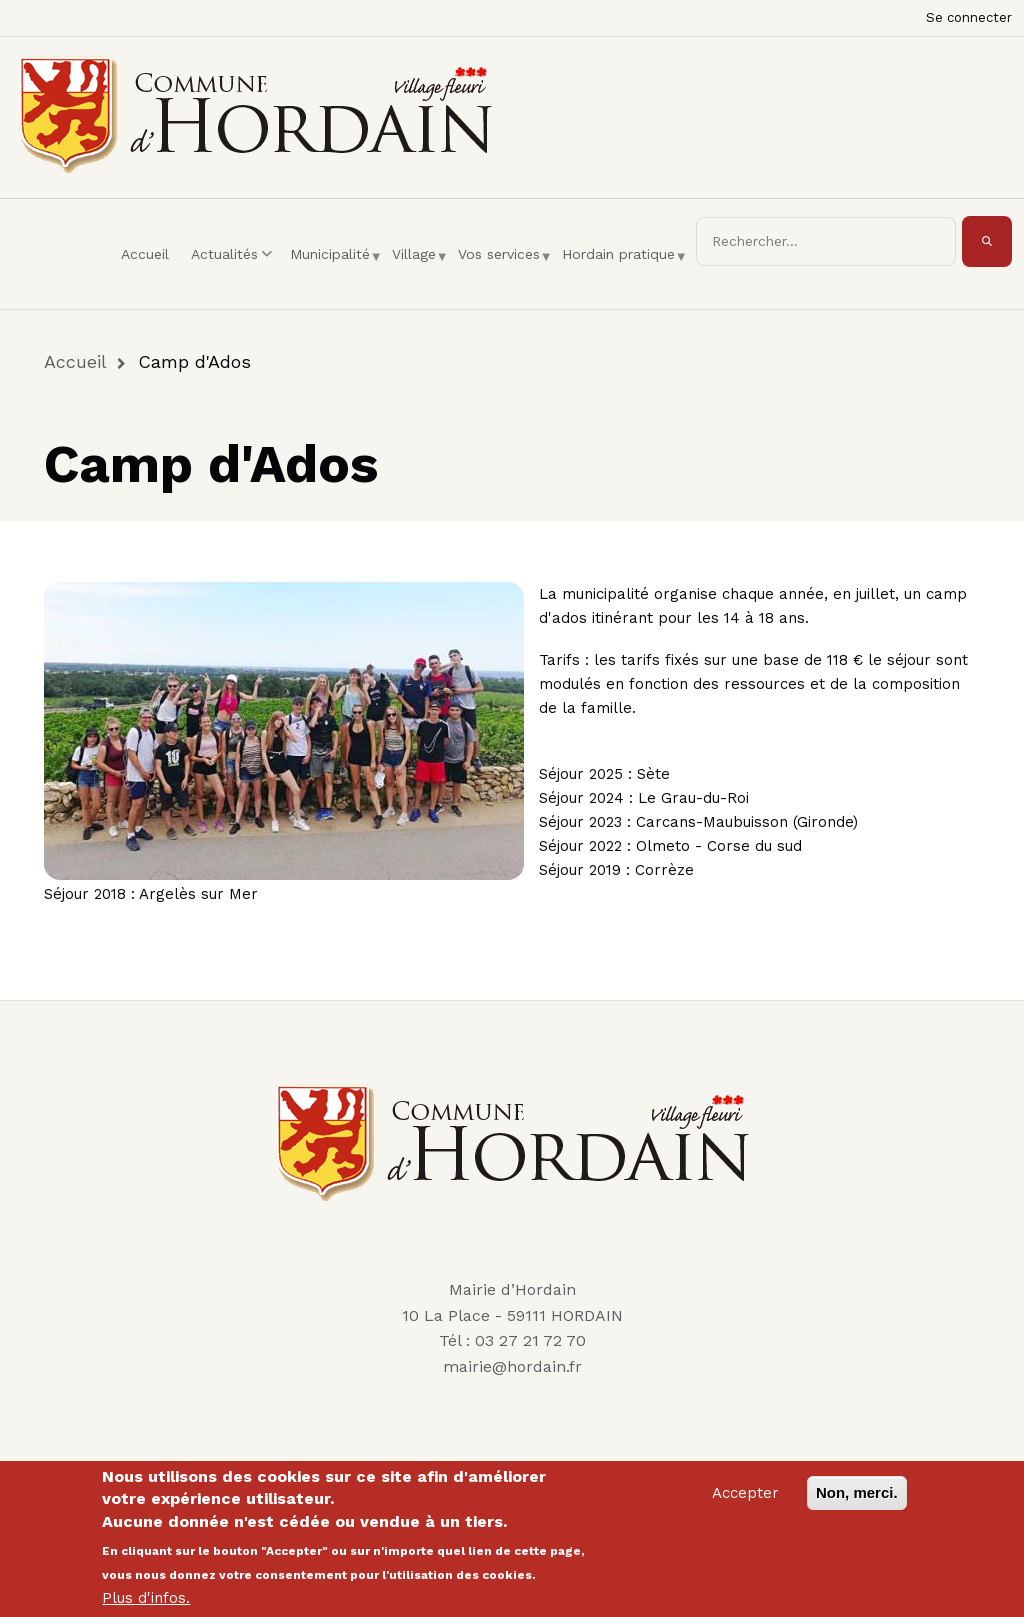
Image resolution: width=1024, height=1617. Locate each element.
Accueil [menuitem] (145, 254)
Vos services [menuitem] (504, 272)
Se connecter (969, 17)
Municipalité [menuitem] (335, 272)
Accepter (745, 1500)
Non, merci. (857, 1499)
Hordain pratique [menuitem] (623, 272)
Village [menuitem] (419, 272)
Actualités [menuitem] (234, 272)
